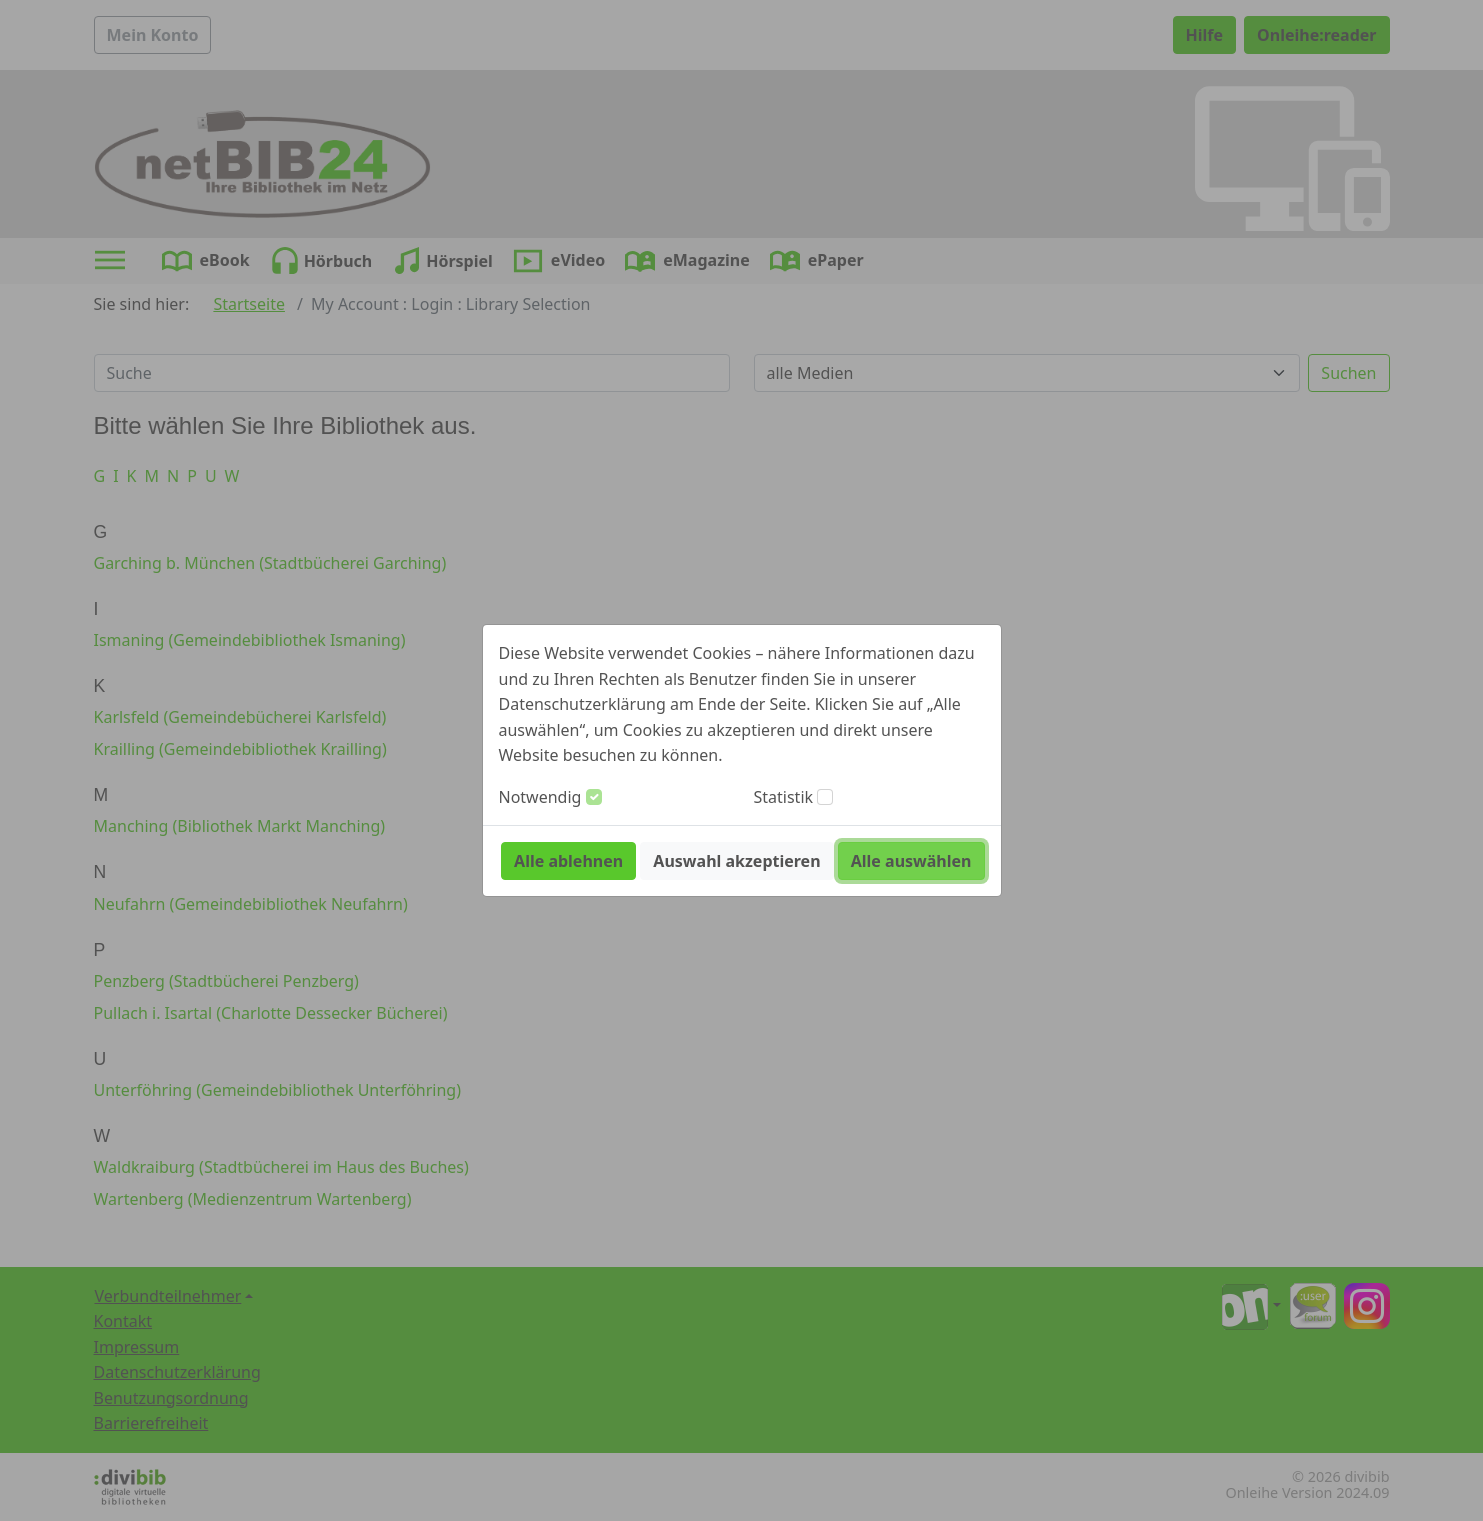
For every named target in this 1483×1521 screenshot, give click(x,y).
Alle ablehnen (568, 861)
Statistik (784, 797)
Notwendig (540, 797)
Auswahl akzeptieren (736, 861)
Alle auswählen (911, 861)
